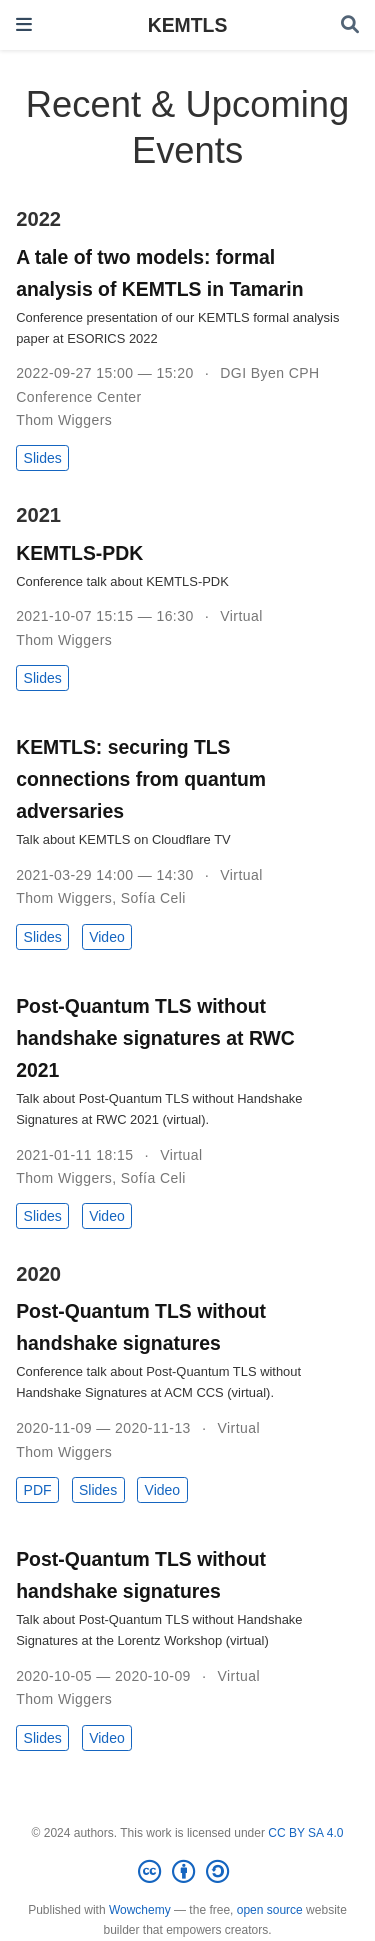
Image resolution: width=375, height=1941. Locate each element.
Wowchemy (140, 1910)
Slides (43, 458)
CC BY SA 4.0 (305, 1833)
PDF (38, 1490)
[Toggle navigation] (24, 24)
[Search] (350, 25)
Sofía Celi (153, 898)
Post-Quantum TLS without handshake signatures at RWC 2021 (155, 1038)
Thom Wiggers (64, 420)
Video (107, 937)
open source (270, 1910)
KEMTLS (188, 25)
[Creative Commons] (188, 1872)
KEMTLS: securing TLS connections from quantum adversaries (141, 779)
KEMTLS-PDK (79, 553)
